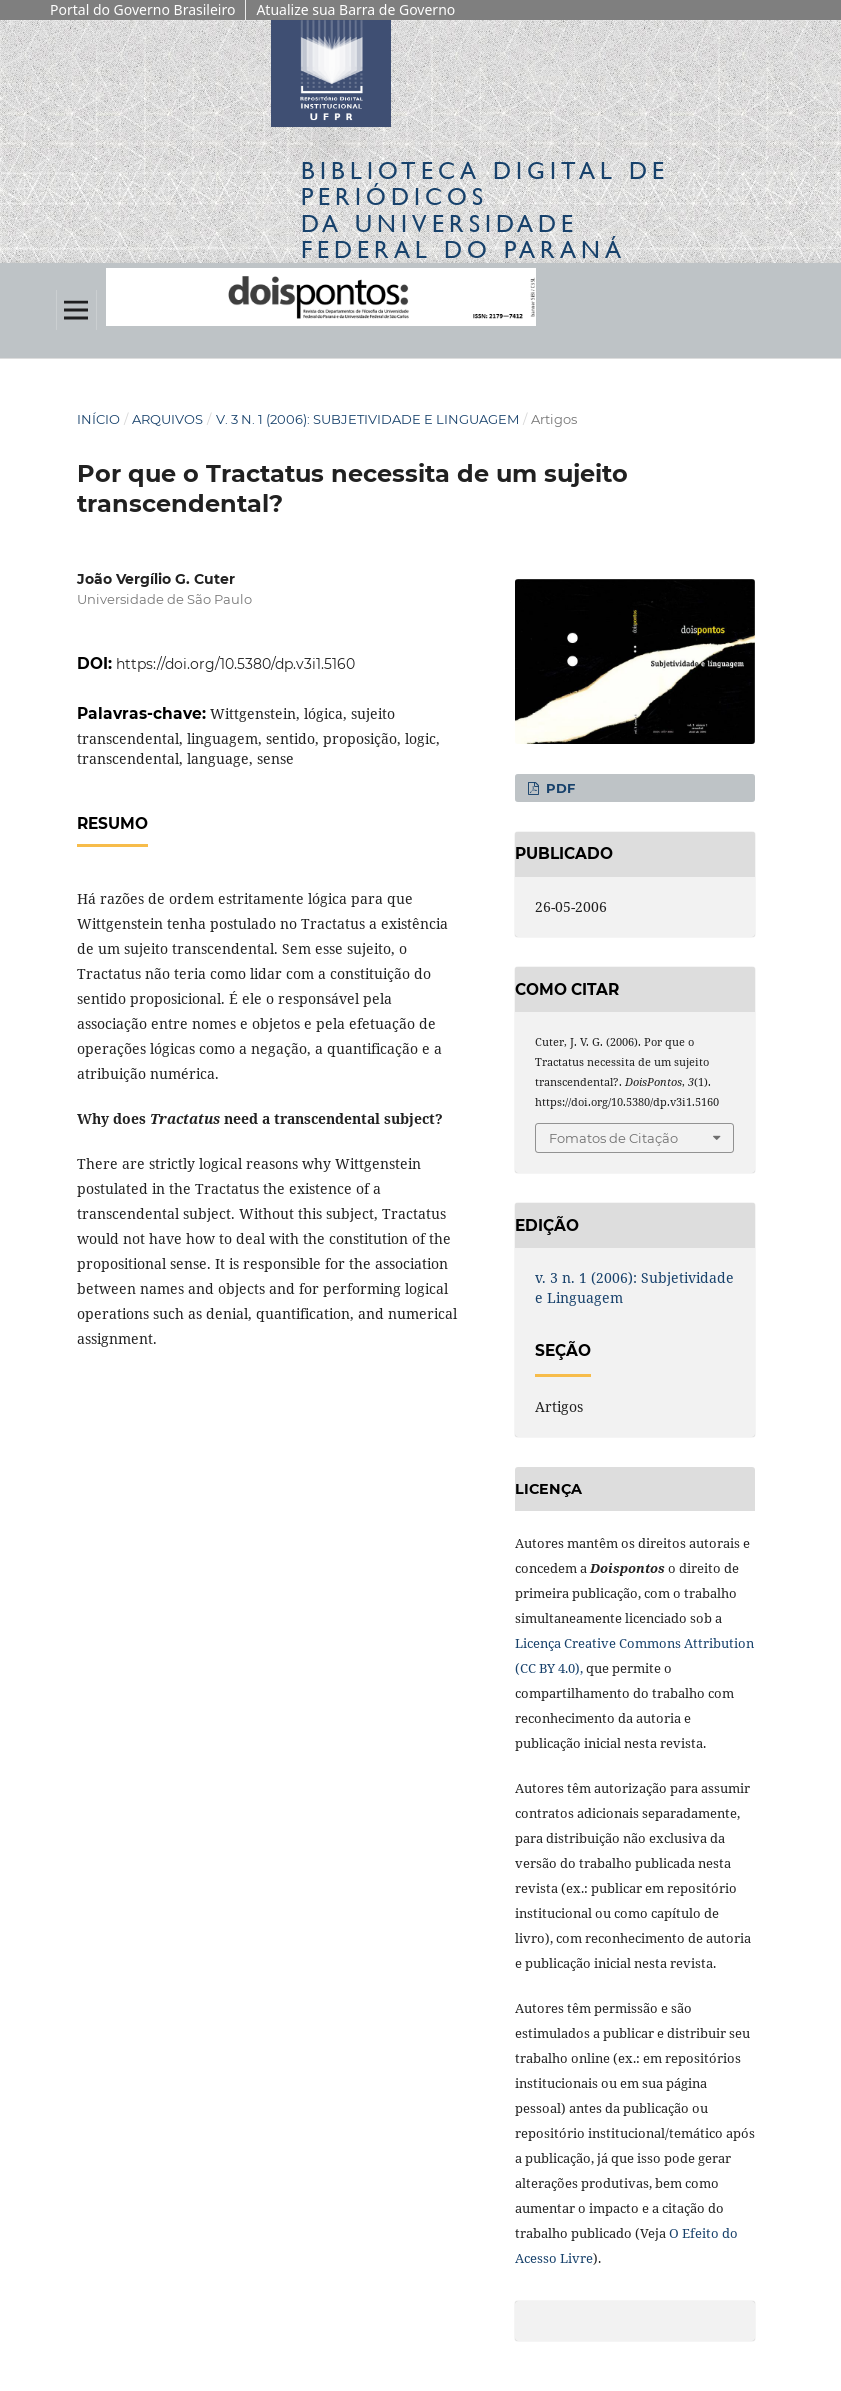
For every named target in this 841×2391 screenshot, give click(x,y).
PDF (558, 788)
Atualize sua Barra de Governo (355, 9)
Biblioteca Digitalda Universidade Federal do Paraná (485, 210)
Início (98, 419)
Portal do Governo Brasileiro (142, 9)
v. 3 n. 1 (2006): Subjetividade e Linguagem (367, 419)
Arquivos (167, 419)
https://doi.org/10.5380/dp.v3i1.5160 (235, 664)
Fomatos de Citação (613, 1138)
